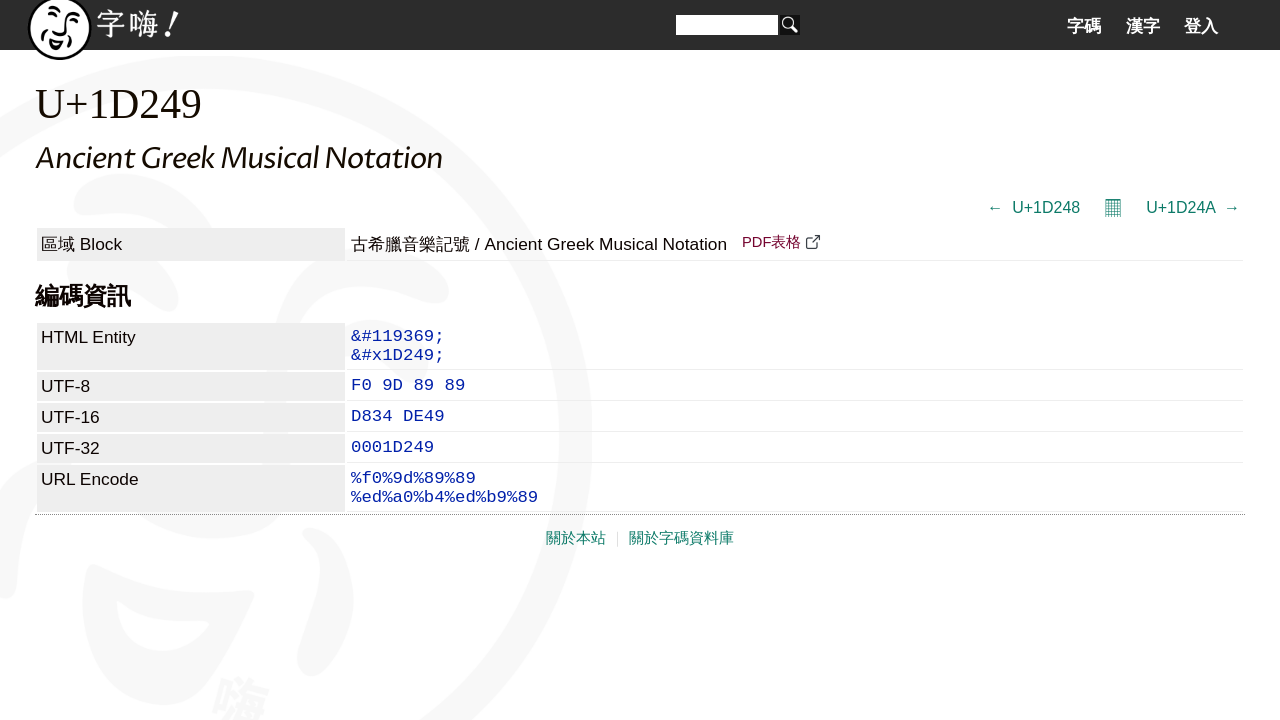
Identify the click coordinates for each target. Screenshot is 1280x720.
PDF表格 (771, 242)
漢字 (1143, 26)
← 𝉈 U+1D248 (1033, 207)
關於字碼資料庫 (681, 570)
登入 (1201, 26)
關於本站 (576, 570)
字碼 (1084, 26)
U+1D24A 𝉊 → (1193, 207)
